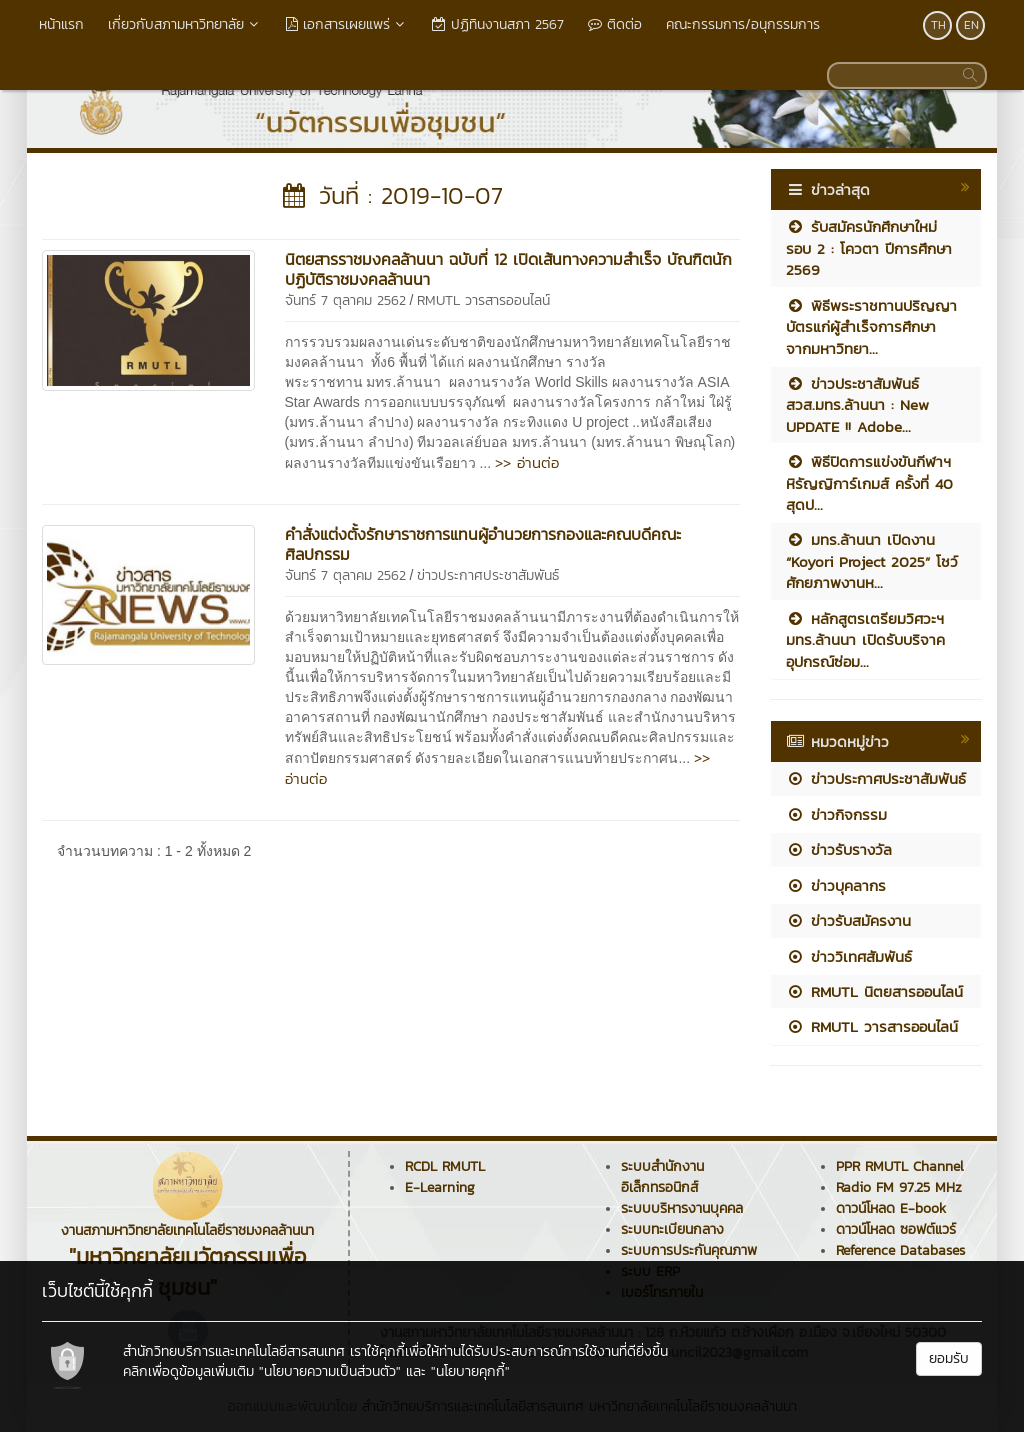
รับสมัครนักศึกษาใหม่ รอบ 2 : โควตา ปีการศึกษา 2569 (869, 248)
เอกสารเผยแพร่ (347, 24)
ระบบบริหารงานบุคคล (682, 1208)
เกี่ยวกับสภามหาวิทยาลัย (185, 24)
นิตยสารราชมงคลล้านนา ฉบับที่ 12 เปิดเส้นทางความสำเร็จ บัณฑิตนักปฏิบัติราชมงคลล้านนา (508, 269)
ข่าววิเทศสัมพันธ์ (849, 956)
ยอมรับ (949, 1358)
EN (971, 25)
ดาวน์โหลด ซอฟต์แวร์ (896, 1229)
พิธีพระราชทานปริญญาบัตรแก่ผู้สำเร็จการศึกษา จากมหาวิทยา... (871, 327)
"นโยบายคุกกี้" (470, 1371)
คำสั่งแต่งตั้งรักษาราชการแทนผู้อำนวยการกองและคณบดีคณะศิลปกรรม (483, 544)
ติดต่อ (615, 24)
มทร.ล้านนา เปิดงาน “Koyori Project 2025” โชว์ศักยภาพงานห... (872, 561)
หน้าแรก (61, 24)
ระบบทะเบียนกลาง (672, 1229)
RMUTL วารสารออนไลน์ (483, 300)
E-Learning (440, 1187)
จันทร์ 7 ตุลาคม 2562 (345, 300)
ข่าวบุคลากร (836, 885)
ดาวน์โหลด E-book (891, 1208)
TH (938, 25)
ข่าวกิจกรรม (836, 814)
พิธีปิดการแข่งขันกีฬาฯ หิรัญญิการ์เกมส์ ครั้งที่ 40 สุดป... (869, 483)
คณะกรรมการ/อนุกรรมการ (743, 24)
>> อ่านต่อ (527, 462)
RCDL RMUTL (445, 1166)
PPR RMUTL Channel (900, 1166)
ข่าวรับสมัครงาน (848, 920)
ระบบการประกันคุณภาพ (689, 1250)
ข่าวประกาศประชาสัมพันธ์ (488, 575)
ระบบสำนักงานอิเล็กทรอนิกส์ (662, 1177)
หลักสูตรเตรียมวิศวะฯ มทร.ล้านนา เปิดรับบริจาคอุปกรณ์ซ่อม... (865, 640)
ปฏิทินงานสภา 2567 (498, 24)
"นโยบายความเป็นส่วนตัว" (330, 1371)
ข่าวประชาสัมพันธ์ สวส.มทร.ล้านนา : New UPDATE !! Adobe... (857, 405)
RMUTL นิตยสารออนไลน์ (874, 991)
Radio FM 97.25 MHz (899, 1187)
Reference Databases (900, 1250)
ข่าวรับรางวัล (839, 849)
